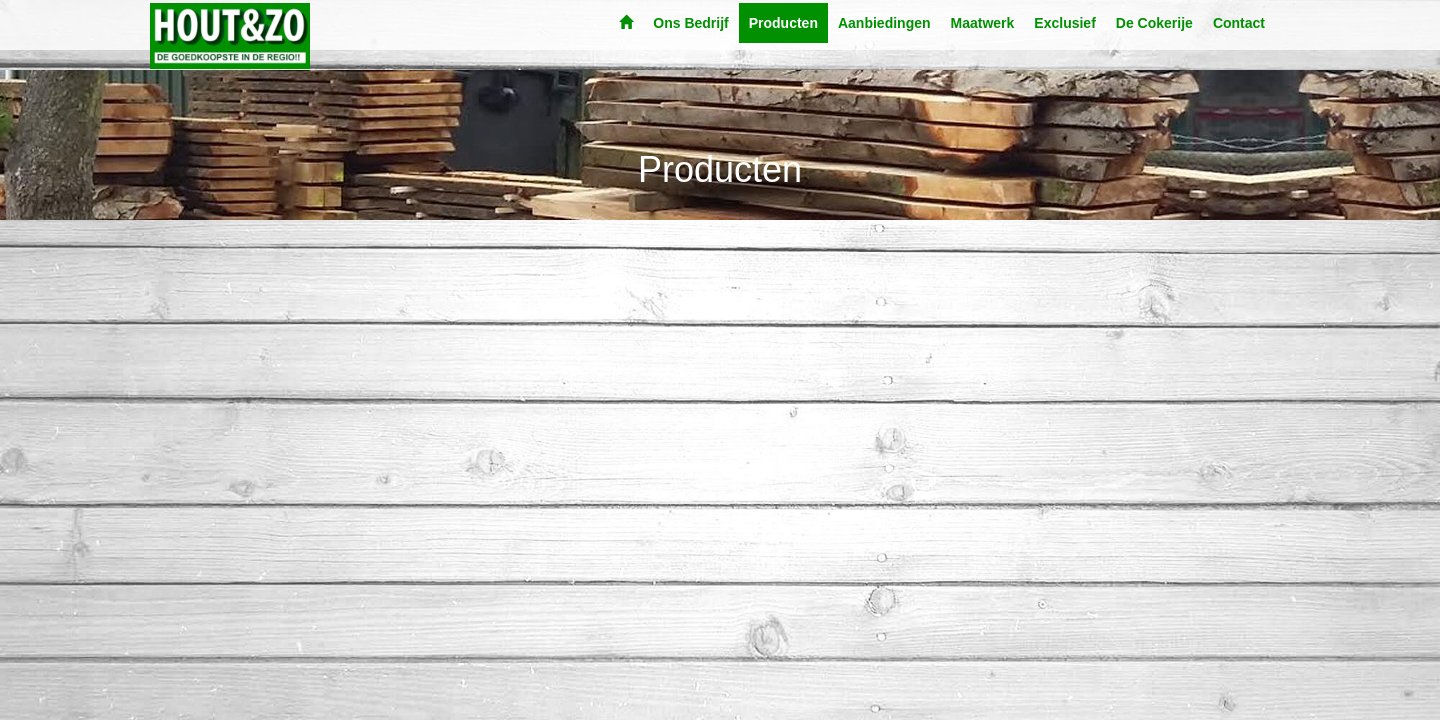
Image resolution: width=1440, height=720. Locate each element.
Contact (1239, 23)
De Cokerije (1154, 23)
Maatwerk (983, 23)
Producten (783, 23)
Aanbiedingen (884, 23)
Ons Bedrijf (690, 23)
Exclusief (1064, 23)
